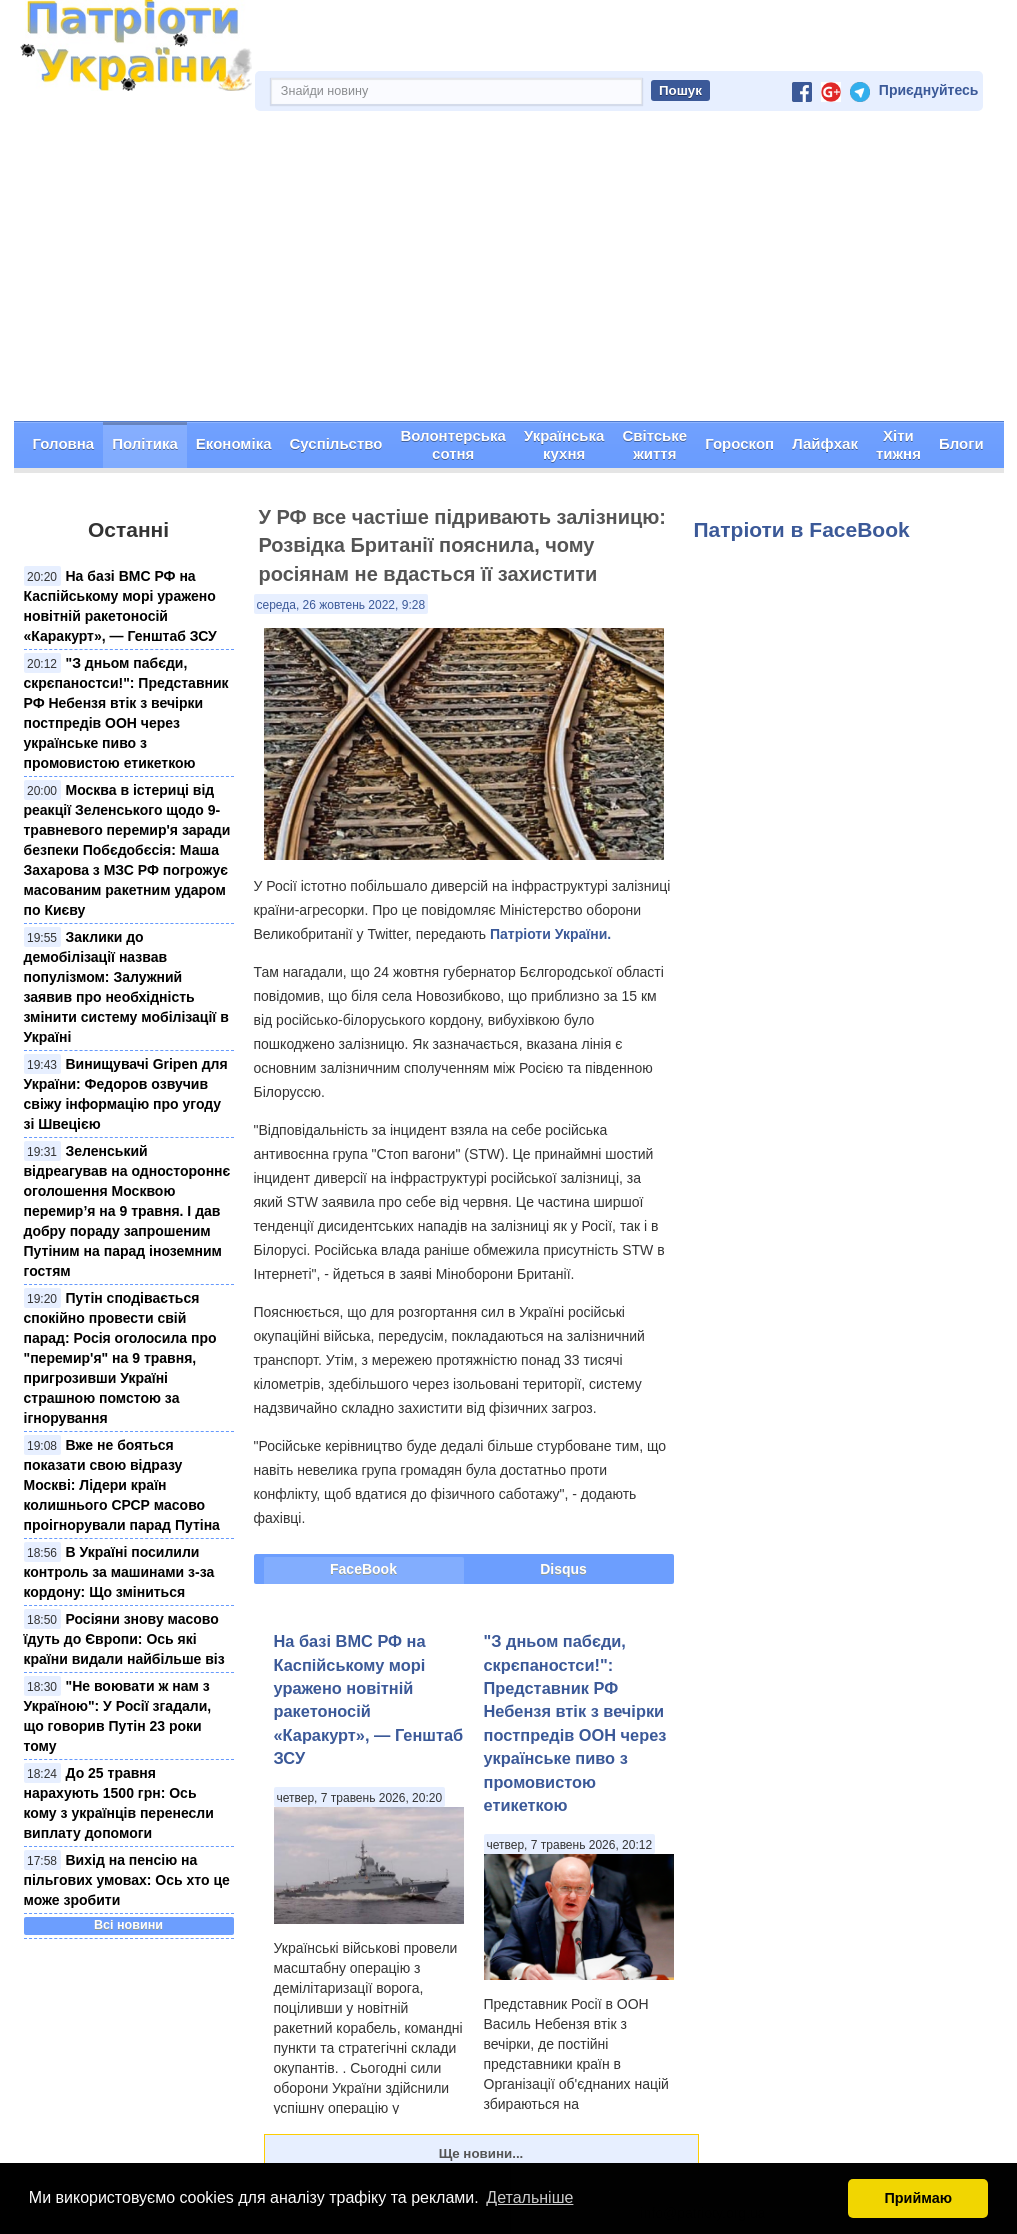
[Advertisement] (509, 271)
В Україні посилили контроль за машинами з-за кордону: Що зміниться (119, 1572)
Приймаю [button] (918, 2198)
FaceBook (363, 1569)
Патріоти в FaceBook (802, 529)
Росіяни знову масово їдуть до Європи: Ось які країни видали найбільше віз (124, 1639)
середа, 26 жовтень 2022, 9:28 (341, 605)
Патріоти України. (550, 934)
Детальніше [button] (529, 2197)
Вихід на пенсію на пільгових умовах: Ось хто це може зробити (127, 1880)
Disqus (563, 1569)
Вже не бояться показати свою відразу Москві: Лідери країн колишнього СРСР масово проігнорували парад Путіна (122, 1485)
